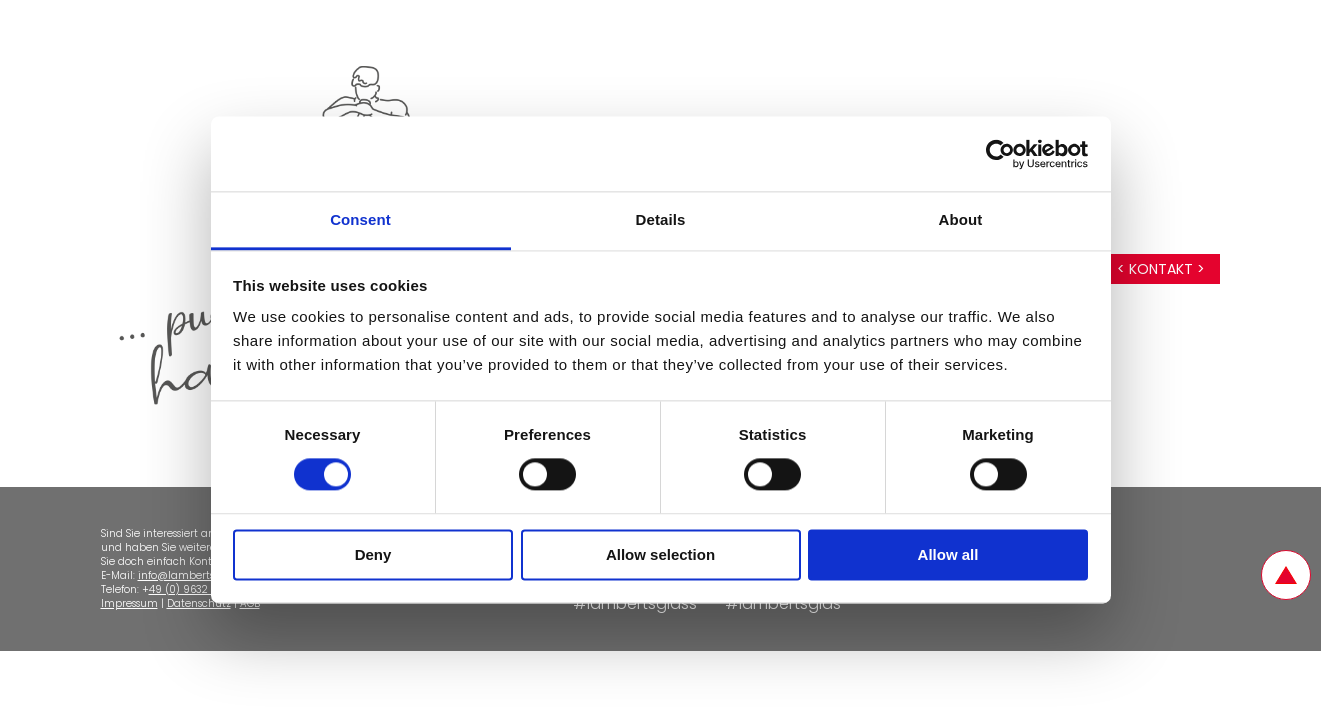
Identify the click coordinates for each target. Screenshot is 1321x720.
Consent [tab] (360, 219)
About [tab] (961, 219)
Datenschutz (199, 603)
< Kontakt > (1161, 269)
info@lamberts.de (183, 575)
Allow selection (660, 554)
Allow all (948, 554)
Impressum (129, 603)
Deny (373, 554)
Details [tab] (661, 219)
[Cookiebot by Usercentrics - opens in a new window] (1000, 154)
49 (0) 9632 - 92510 (198, 589)
